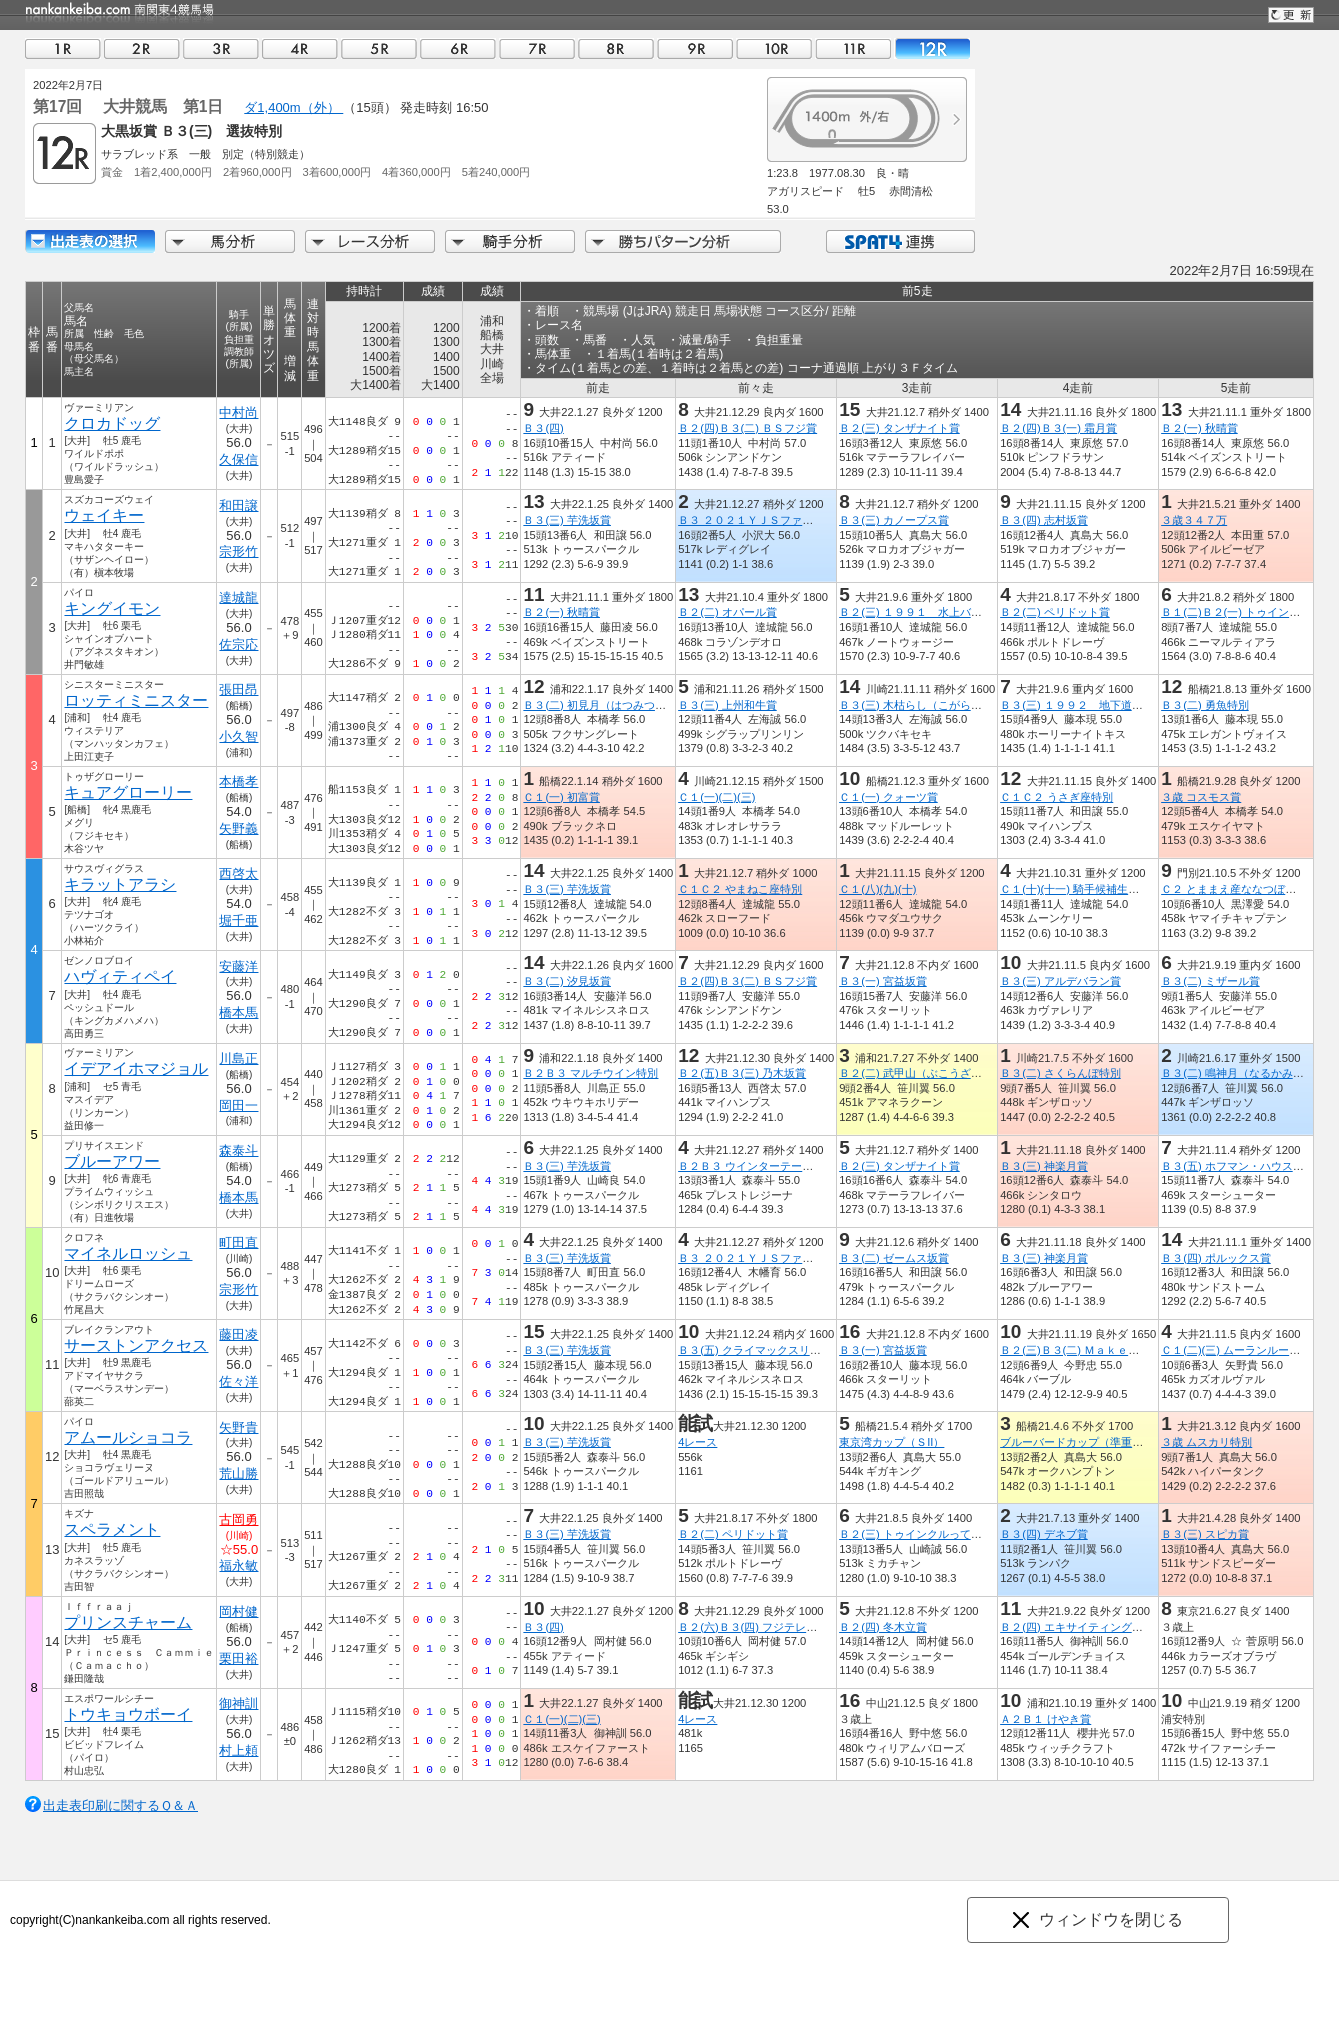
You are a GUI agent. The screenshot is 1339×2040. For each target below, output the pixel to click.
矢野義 (238, 828)
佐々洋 (238, 1381)
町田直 (238, 1242)
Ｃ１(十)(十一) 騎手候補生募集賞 (1080, 889)
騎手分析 (510, 241)
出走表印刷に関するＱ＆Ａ (120, 1805)
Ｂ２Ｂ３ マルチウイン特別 (590, 1073)
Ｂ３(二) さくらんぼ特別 (1060, 1073)
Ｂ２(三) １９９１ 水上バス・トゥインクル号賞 (960, 612)
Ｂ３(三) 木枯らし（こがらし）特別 (927, 705)
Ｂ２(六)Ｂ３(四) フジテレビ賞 (753, 1627)
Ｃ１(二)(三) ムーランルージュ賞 (1241, 1350)
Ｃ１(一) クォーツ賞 (888, 797)
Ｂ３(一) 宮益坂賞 (883, 981)
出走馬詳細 (90, 241)
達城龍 (238, 597)
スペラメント (112, 1529)
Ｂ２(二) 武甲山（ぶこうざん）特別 (927, 1073)
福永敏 (238, 1565)
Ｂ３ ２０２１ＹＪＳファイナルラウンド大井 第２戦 (811, 520)
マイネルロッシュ (128, 1253)
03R (221, 48)
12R (932, 48)
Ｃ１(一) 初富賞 (561, 797)
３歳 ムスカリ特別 (1206, 1442)
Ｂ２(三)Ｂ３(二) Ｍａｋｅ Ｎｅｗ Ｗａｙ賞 (1113, 1350)
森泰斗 (238, 1150)
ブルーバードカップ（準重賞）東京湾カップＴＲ (1121, 1442)
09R (695, 48)
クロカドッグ (112, 423)
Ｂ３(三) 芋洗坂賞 (567, 520)
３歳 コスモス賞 (1201, 797)
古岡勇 (238, 1519)
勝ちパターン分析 (683, 241)
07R (537, 48)
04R (300, 48)
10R (774, 48)
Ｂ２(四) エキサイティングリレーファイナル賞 (1115, 1627)
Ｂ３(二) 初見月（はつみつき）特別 (611, 705)
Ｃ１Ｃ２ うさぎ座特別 (1056, 797)
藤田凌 (238, 1334)
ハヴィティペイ (120, 976)
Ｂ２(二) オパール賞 (727, 612)
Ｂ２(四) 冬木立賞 (883, 1627)
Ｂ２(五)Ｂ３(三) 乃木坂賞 (742, 1073)
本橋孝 (238, 781)
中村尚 (238, 412)
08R (616, 48)
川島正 (238, 1058)
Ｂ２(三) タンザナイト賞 (899, 428)
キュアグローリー (128, 792)
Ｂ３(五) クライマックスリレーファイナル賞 (788, 1350)
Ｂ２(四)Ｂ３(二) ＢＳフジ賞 (747, 428)
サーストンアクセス (136, 1345)
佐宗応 (238, 644)
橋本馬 (238, 1012)
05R (379, 48)
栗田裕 (238, 1658)
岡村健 (238, 1611)
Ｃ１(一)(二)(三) (716, 797)
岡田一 (238, 1105)
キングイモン (112, 608)
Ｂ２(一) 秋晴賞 (1199, 428)
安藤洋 (238, 966)
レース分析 (370, 241)
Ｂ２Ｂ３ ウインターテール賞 (751, 1166)
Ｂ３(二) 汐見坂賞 (567, 981)
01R (63, 48)
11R (853, 48)
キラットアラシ (120, 884)
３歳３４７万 (1194, 520)
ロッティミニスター (136, 700)
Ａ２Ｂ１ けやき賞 (1045, 1719)
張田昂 (238, 689)
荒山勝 (238, 1473)
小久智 (238, 736)
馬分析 (230, 241)
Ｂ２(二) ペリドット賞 (1055, 612)
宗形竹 (238, 551)
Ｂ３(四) (543, 428)
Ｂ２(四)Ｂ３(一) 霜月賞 (1058, 428)
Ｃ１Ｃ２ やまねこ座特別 (740, 889)
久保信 (238, 459)
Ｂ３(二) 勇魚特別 (1205, 705)
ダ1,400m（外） (293, 107)
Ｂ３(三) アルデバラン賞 (1060, 981)
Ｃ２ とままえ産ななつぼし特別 (1239, 889)
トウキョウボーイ (128, 1714)
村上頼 (238, 1750)
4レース (697, 1442)
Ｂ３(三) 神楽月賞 (1044, 1166)
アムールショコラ (128, 1437)
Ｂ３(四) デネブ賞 (1044, 1534)
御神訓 (238, 1703)
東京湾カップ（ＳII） (891, 1442)
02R (142, 48)
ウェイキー (104, 515)
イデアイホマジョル (136, 1068)
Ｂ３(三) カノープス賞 (894, 520)
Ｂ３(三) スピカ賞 (1205, 1534)
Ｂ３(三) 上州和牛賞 (727, 705)
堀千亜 (238, 920)
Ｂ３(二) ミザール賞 (1210, 981)
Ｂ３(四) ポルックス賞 (1216, 1258)
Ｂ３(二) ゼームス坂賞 (894, 1258)
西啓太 (238, 873)
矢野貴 (238, 1427)
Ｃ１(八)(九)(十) (877, 889)
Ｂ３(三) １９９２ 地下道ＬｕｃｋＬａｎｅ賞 (1115, 705)
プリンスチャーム (128, 1622)
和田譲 (238, 505)
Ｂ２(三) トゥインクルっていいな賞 (927, 1534)
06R (458, 48)
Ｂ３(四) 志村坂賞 (1044, 520)
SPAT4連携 (899, 241)
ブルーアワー (112, 1161)
